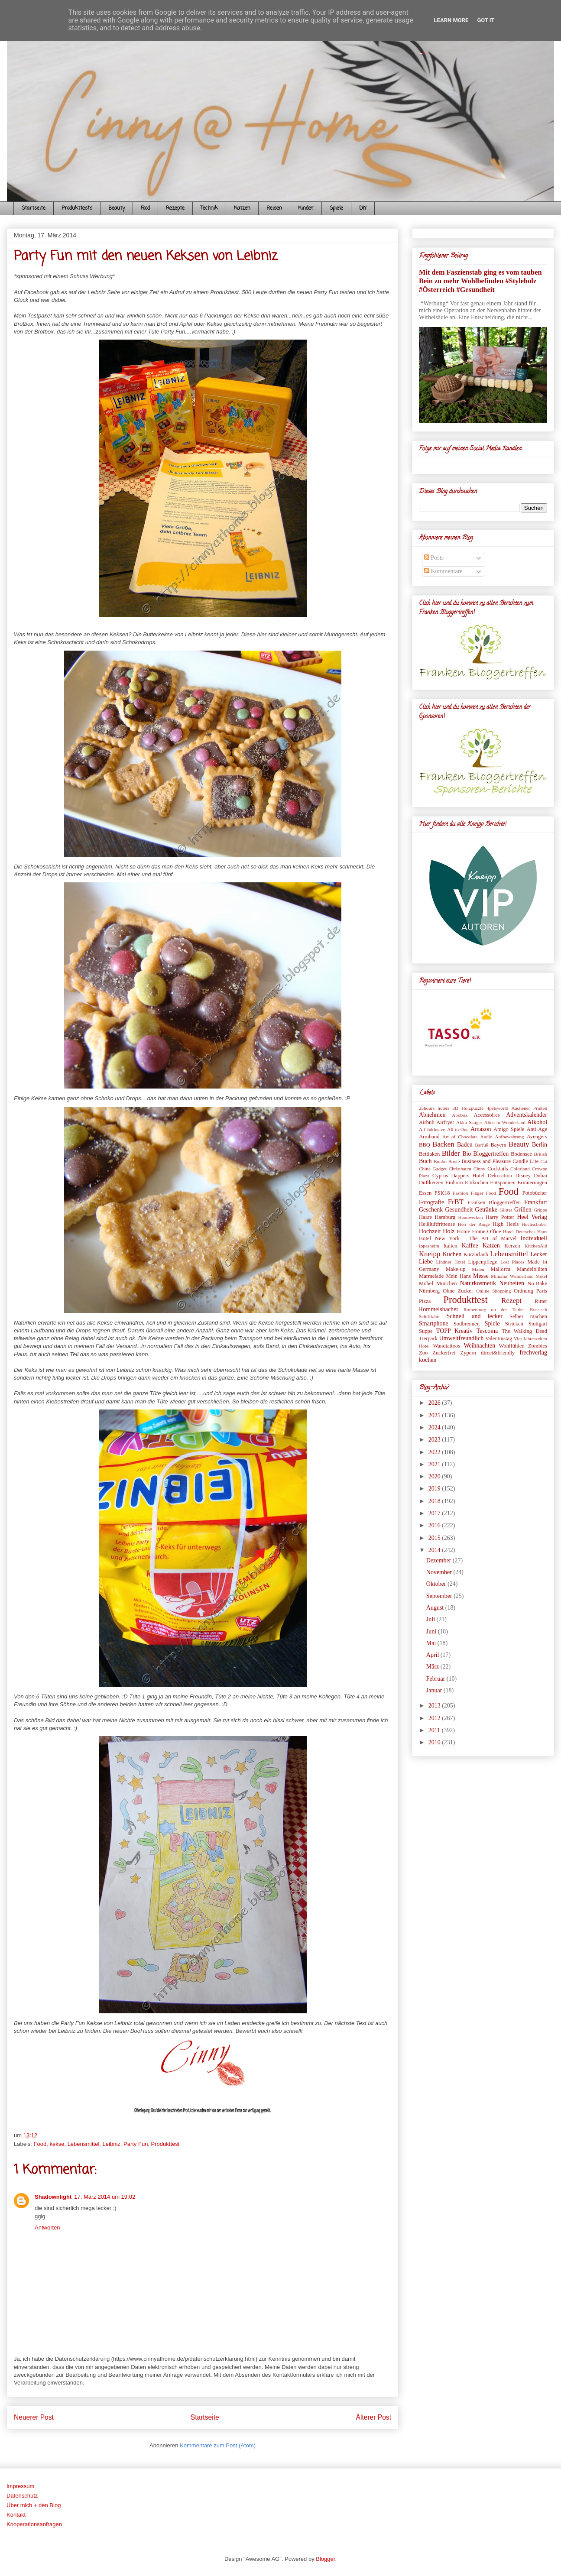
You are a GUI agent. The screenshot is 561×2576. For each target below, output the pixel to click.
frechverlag (533, 1352)
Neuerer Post (34, 2417)
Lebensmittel (84, 2144)
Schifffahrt (429, 1316)
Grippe (540, 1209)
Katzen (242, 208)
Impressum (20, 2486)
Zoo (423, 1353)
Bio (466, 1153)
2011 (435, 1730)
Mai (432, 1643)
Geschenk (431, 1209)
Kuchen (452, 1254)
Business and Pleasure (486, 1161)
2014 (435, 1550)
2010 (435, 1742)
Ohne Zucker (458, 1291)
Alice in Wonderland (504, 1122)
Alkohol (537, 1122)
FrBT (456, 1202)
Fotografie (431, 1202)
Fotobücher (534, 1193)
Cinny (479, 1168)
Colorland (520, 1168)
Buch (425, 1161)
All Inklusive (432, 1129)
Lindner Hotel (450, 1261)
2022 (435, 1452)
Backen (443, 1144)
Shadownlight (53, 2197)
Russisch (538, 1309)
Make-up (455, 1269)
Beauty (116, 208)
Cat (543, 1161)
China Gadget (433, 1168)
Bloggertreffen (491, 1153)
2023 (435, 1439)
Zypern (468, 1353)
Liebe (426, 1261)
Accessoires (486, 1115)
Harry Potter (500, 1217)
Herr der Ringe (474, 1224)
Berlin (539, 1144)
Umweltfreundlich (461, 1338)
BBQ (424, 1145)
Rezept (511, 1300)
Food (145, 208)
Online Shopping (493, 1290)
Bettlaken (429, 1154)
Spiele (336, 208)
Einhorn (454, 1182)
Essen (425, 1193)
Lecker (538, 1254)
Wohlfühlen (512, 1346)
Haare (425, 1217)
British (540, 1154)
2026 (435, 1403)
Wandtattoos (446, 1346)
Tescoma (487, 1331)
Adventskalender (526, 1114)
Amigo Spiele (509, 1129)
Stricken (514, 1324)
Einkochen (476, 1182)
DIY (362, 208)
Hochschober (534, 1224)
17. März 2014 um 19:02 (104, 2197)
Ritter (541, 1301)
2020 (435, 1476)
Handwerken (470, 1217)
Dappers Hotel (468, 1176)
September (440, 1596)
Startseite (33, 208)
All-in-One (457, 1129)
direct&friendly (498, 1353)
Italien (450, 1246)
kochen (427, 1360)
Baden (465, 1144)
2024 (435, 1427)
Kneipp (429, 1254)
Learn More (451, 20)
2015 (435, 1538)
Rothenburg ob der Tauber (494, 1309)
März (433, 1666)
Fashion (460, 1193)
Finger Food (483, 1193)
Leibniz (111, 2144)
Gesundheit (459, 1209)
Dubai (540, 1176)
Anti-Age (536, 1129)
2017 (435, 1513)
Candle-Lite (525, 1161)
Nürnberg (429, 1291)
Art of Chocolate (460, 1136)
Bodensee (521, 1154)
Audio (486, 1136)
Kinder (306, 208)
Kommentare (443, 571)
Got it (485, 20)
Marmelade (431, 1276)
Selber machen (528, 1316)
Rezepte (175, 208)
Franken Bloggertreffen (494, 1202)
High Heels (506, 1224)
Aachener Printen (529, 1108)
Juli (431, 1619)
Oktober (437, 1584)
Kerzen (512, 1246)
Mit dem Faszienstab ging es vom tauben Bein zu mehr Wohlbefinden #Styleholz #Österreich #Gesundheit (480, 281)
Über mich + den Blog (33, 2505)
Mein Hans (458, 1276)
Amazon (480, 1129)
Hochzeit (430, 1231)
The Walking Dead (524, 1331)
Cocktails (497, 1169)
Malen (478, 1269)
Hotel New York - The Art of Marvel (468, 1238)
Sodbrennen (467, 1324)
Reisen (274, 208)
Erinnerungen (532, 1182)
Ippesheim (429, 1245)
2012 (435, 1718)
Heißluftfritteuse (437, 1224)
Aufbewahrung (509, 1136)
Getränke (486, 1209)
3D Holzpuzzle (467, 1108)
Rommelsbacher (438, 1309)
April (433, 1655)
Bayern (498, 1145)
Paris (541, 1291)
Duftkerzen (431, 1182)
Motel (541, 1276)
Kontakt (16, 2514)
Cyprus (440, 1176)
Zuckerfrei (443, 1353)
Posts (434, 557)
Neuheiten (512, 1283)
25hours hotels (434, 1108)
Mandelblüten (532, 1269)
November (440, 1572)
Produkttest (165, 2144)
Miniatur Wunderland (512, 1276)
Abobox (459, 1115)
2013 (435, 1705)
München (446, 1283)
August (435, 1607)
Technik (209, 208)
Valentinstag (498, 1338)
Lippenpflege (482, 1262)
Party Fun (135, 2144)
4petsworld (498, 1108)
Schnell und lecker (474, 1316)
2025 (435, 1415)
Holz (448, 1231)
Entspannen (503, 1182)
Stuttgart (538, 1324)
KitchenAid (536, 1245)
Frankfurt (535, 1202)
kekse (56, 2144)
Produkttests (77, 208)
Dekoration (500, 1176)
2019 (435, 1488)
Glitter (505, 1209)
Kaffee (470, 1245)
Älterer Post (373, 2417)
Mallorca (500, 1269)
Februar (436, 1678)
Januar (435, 1690)
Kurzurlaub (476, 1254)
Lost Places (512, 1261)
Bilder (451, 1153)
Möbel (426, 1283)
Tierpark (428, 1338)
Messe (481, 1276)
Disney (523, 1176)
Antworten (47, 2227)
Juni (432, 1631)
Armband (429, 1137)
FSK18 (442, 1193)
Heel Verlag (532, 1217)
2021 (435, 1464)
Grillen (523, 1209)
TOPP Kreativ (454, 1331)
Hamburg (445, 1217)
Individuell (534, 1238)
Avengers (537, 1137)
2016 (435, 1525)
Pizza (425, 1301)
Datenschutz (22, 2495)
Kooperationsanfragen (34, 2524)
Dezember (439, 1560)
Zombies (537, 1346)
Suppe (425, 1331)
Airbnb (427, 1122)
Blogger (325, 2559)
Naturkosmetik (478, 1283)
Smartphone (433, 1323)
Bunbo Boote (447, 1161)
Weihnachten (479, 1345)
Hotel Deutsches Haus (525, 1231)
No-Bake (537, 1283)
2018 (435, 1501)
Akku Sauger (469, 1122)
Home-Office (486, 1231)
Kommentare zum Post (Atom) (218, 2445)
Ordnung (523, 1291)
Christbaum (460, 1168)
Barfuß (481, 1144)
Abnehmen (432, 1114)
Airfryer (445, 1122)
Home (463, 1231)
